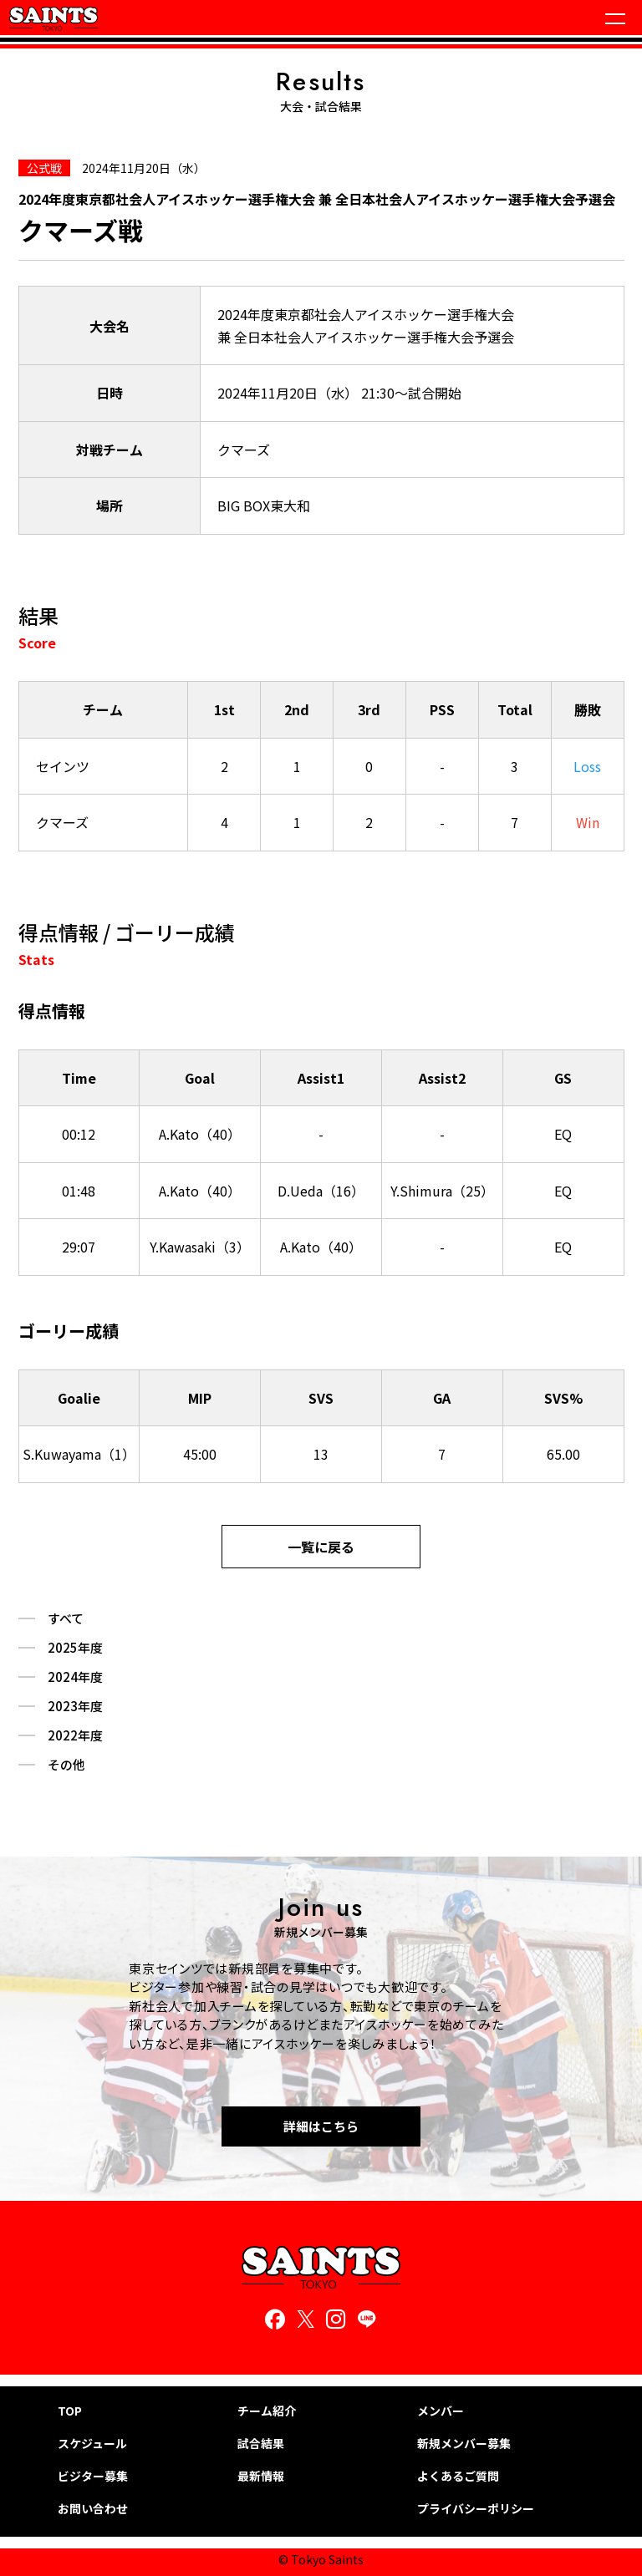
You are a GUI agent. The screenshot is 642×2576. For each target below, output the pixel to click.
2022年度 (75, 1735)
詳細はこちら (321, 2126)
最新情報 (260, 2476)
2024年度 (75, 1677)
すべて (66, 1618)
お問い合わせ (93, 2509)
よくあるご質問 (458, 2476)
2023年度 (75, 1706)
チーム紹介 (266, 2411)
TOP (70, 2411)
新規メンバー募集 (464, 2444)
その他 (66, 1764)
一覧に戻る (321, 1547)
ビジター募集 (93, 2476)
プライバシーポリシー (475, 2509)
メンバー (440, 2411)
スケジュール (92, 2444)
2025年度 (75, 1647)
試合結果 (260, 2444)
